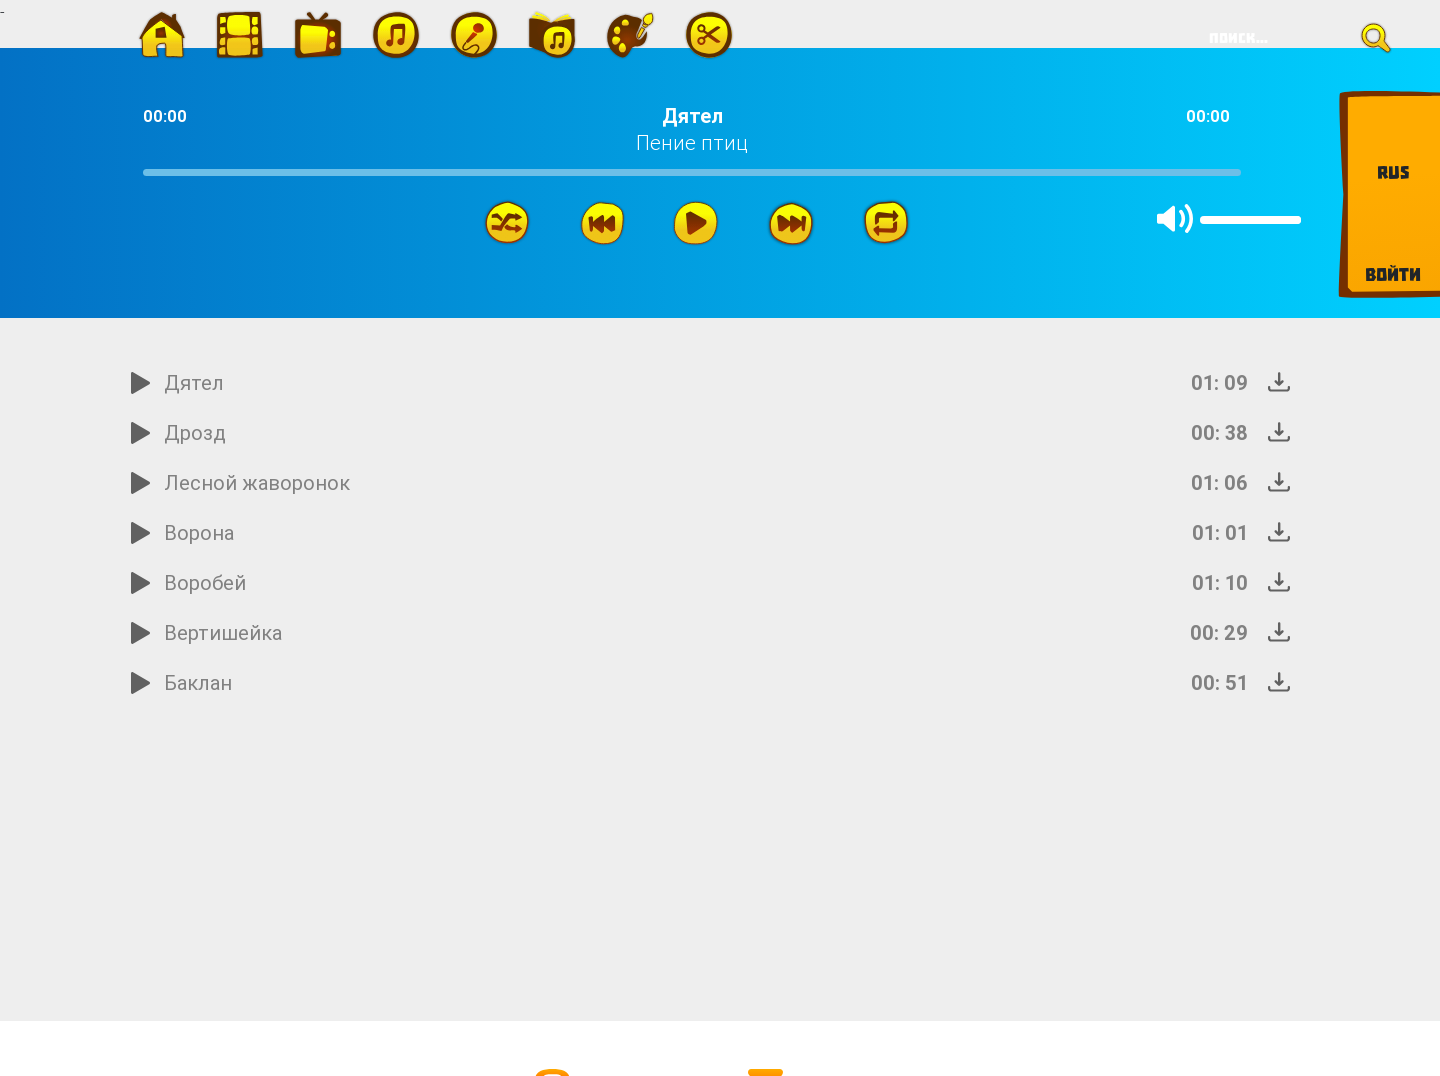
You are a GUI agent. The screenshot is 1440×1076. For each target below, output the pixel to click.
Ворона (199, 532)
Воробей (205, 582)
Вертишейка (223, 632)
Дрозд (195, 432)
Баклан (198, 682)
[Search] (1293, 38)
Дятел (194, 382)
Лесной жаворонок (257, 482)
